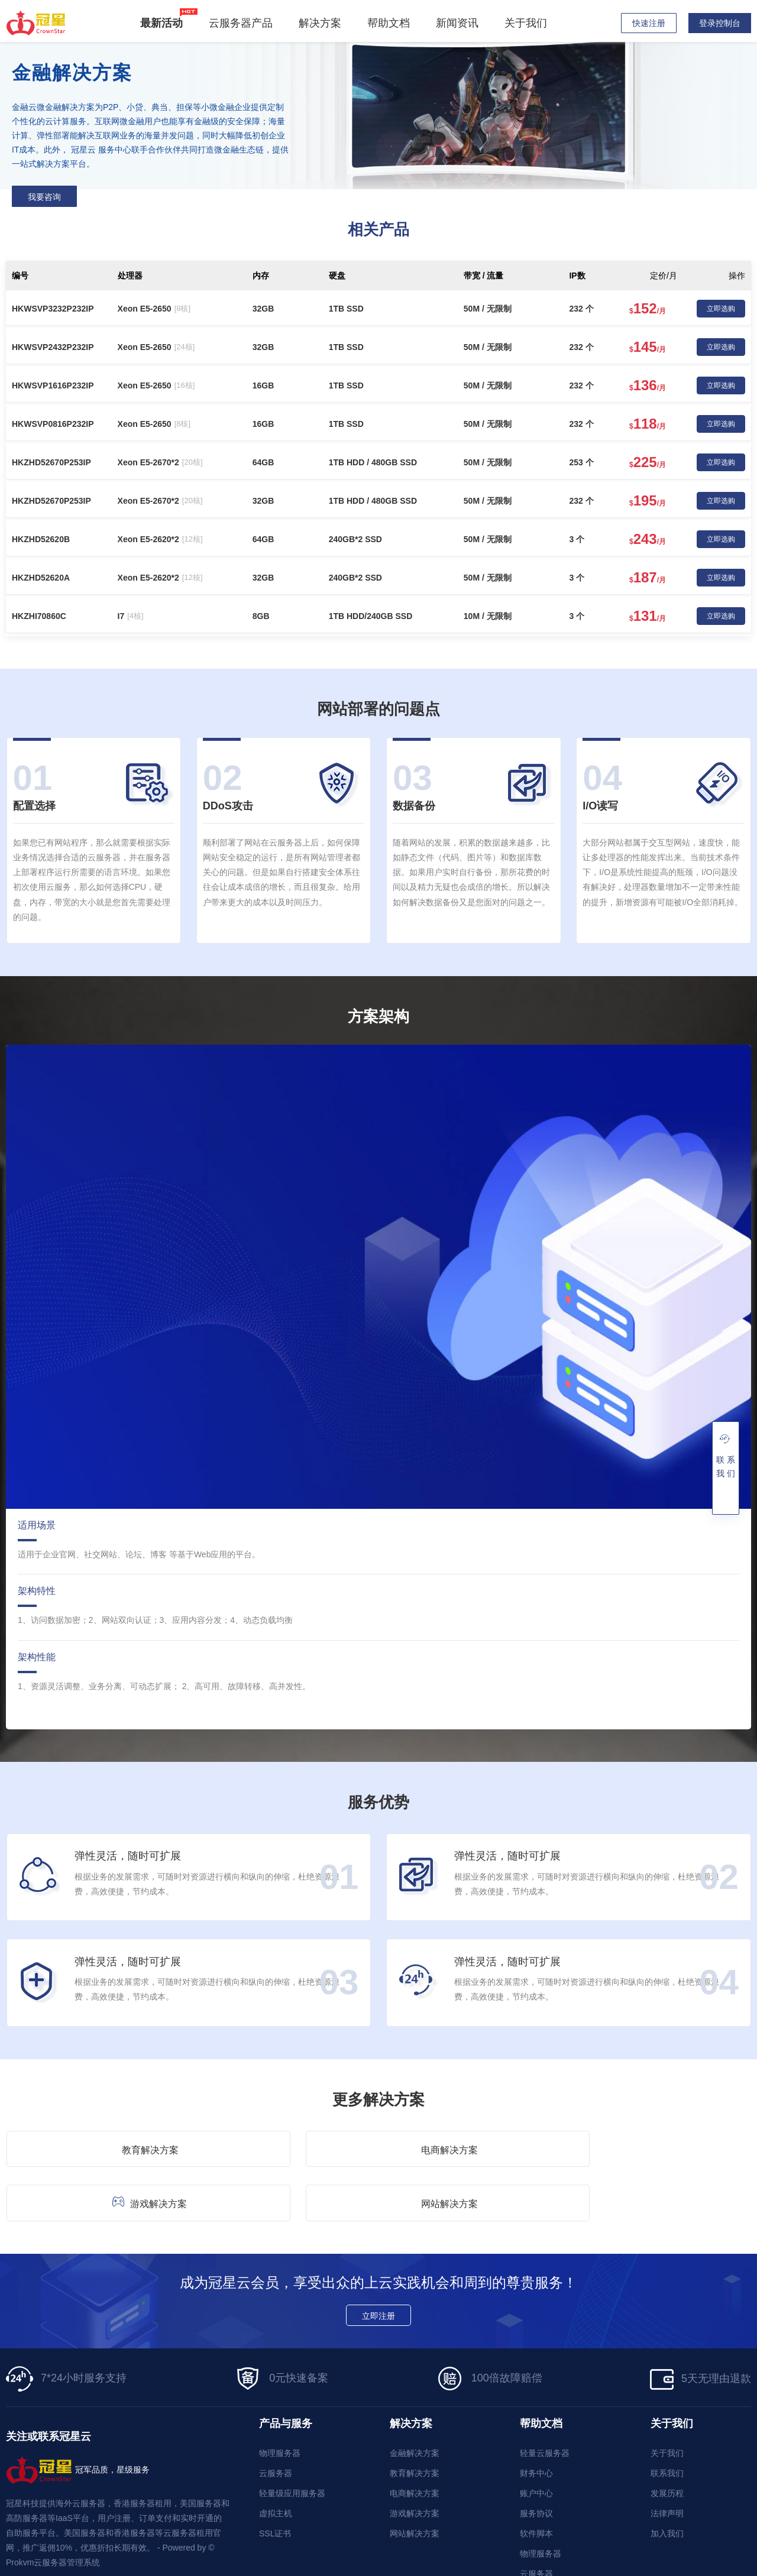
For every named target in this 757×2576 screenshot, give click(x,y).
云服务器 (275, 2419)
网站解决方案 (665, 2147)
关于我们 (529, 23)
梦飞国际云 (187, 2538)
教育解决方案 (95, 2147)
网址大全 (443, 2538)
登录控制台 (719, 23)
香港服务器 (68, 2538)
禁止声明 (734, 2564)
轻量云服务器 (545, 2399)
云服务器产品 (244, 23)
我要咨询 (44, 197)
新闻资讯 (460, 23)
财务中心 (536, 2419)
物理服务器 (279, 2399)
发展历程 (667, 2439)
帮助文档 (392, 23)
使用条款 (663, 2564)
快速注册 (648, 23)
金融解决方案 (414, 2399)
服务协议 (536, 2459)
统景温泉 (238, 2538)
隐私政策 (628, 2564)
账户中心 (536, 2439)
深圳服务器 (344, 2538)
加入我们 (667, 2479)
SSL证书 (275, 2479)
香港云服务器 (128, 2538)
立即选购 (721, 308)
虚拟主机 (275, 2459)
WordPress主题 (502, 2538)
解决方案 (323, 23)
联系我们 (667, 2419)
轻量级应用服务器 (292, 2439)
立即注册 (378, 2262)
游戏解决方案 (473, 2146)
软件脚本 (536, 2479)
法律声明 (667, 2459)
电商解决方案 (285, 2147)
